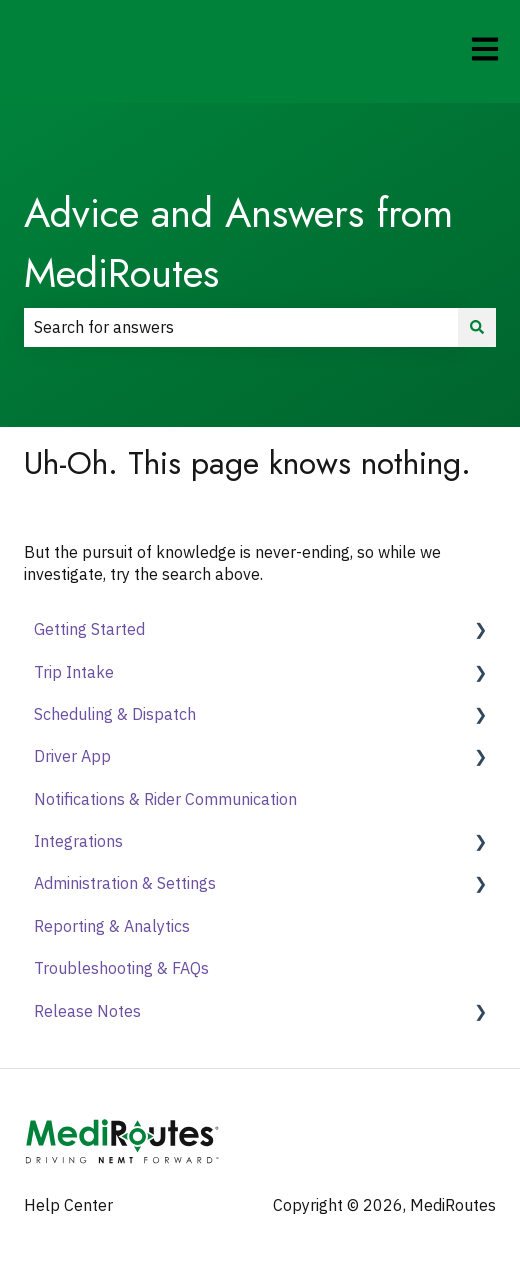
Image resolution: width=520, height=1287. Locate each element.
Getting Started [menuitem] (89, 629)
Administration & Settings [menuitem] (125, 883)
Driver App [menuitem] (72, 756)
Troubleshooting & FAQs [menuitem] (121, 968)
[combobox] (241, 327)
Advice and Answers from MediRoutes (238, 243)
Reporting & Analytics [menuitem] (112, 926)
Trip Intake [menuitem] (74, 672)
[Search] (477, 327)
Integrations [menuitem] (78, 841)
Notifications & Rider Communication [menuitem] (165, 799)
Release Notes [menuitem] (87, 1011)
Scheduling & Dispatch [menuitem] (115, 714)
